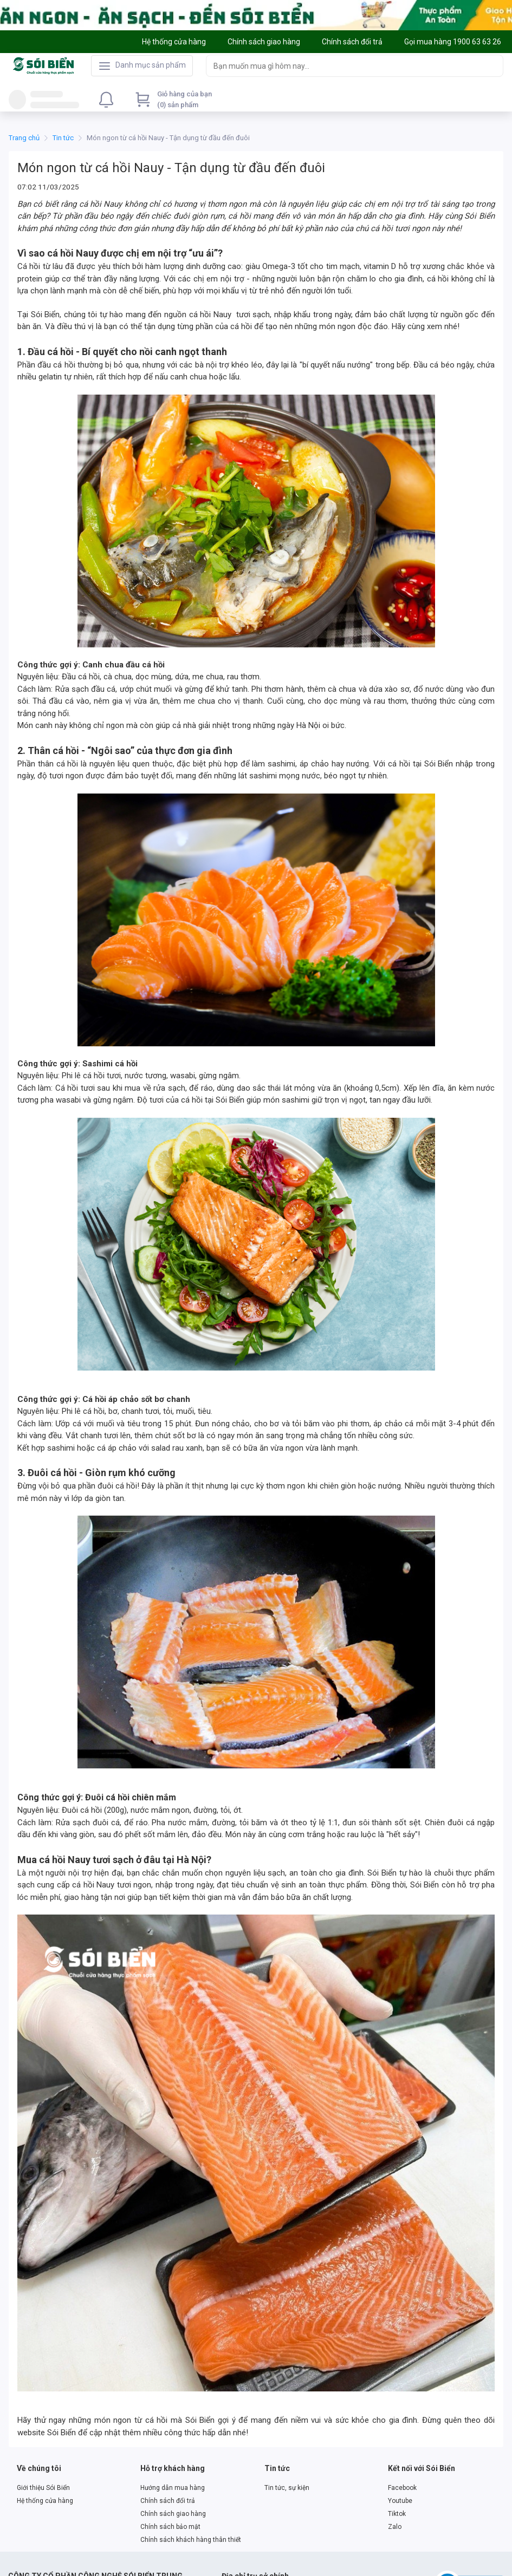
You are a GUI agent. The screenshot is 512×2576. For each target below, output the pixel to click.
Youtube (400, 2501)
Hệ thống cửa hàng (45, 2501)
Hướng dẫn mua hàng (172, 2488)
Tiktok (397, 2514)
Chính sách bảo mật (170, 2527)
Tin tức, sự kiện (286, 2488)
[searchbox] (345, 66)
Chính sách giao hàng (173, 2514)
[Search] (492, 65)
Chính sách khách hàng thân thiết (190, 2540)
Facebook (402, 2488)
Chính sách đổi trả (167, 2501)
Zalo (394, 2527)
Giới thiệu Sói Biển (43, 2488)
